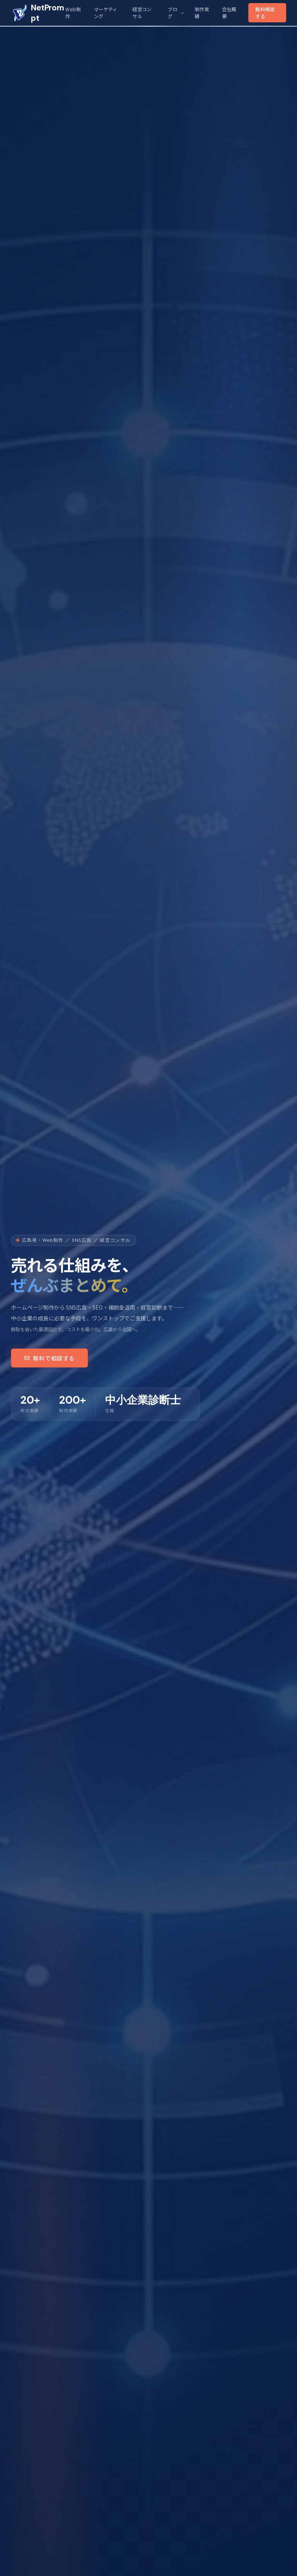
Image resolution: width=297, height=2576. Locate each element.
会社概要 (229, 13)
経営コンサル (141, 13)
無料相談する (265, 13)
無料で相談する (50, 1358)
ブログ (176, 13)
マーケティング (105, 13)
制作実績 (202, 13)
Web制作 (73, 13)
